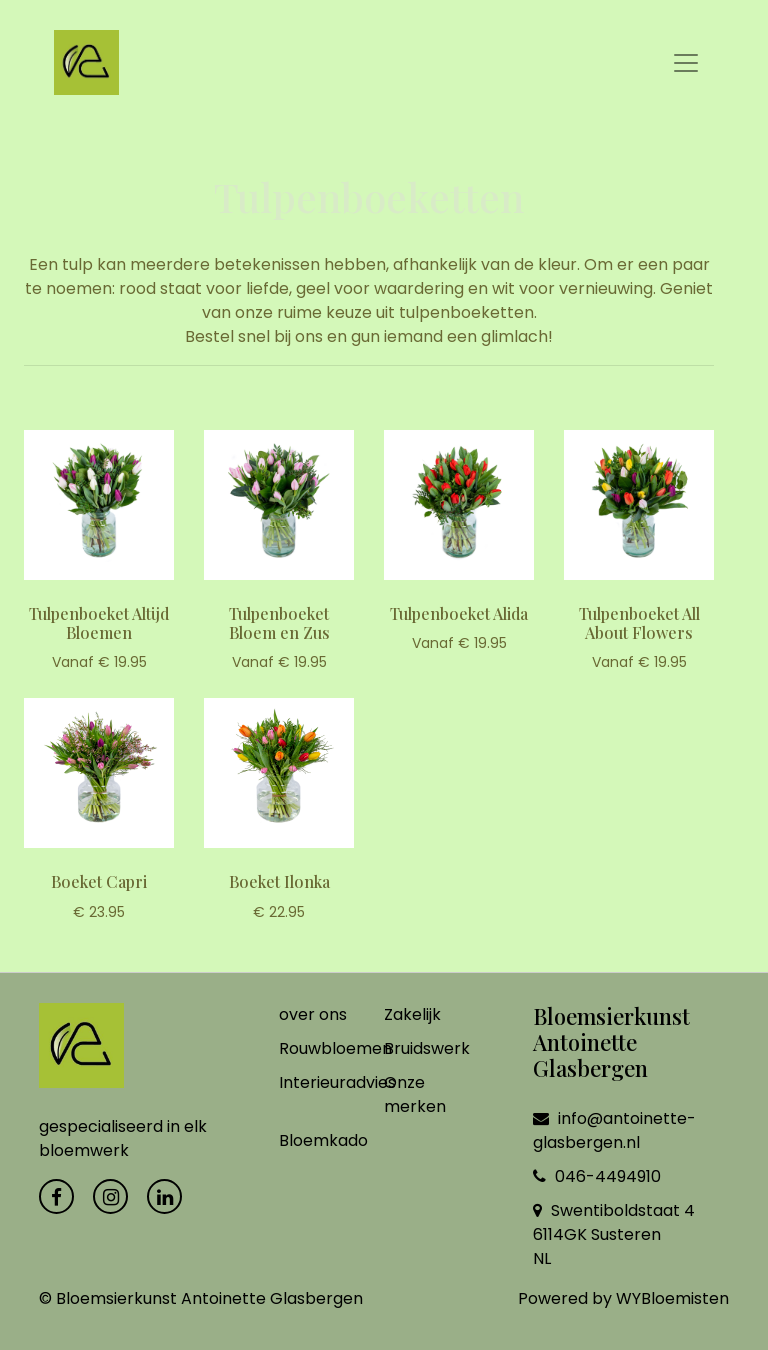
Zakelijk (412, 1014)
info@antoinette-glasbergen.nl (614, 1130)
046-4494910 (597, 1176)
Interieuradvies (337, 1082)
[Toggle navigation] (686, 63)
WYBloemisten (672, 1298)
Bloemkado (323, 1140)
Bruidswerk (427, 1048)
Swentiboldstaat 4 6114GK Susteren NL (614, 1234)
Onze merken (415, 1094)
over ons (313, 1014)
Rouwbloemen (335, 1048)
